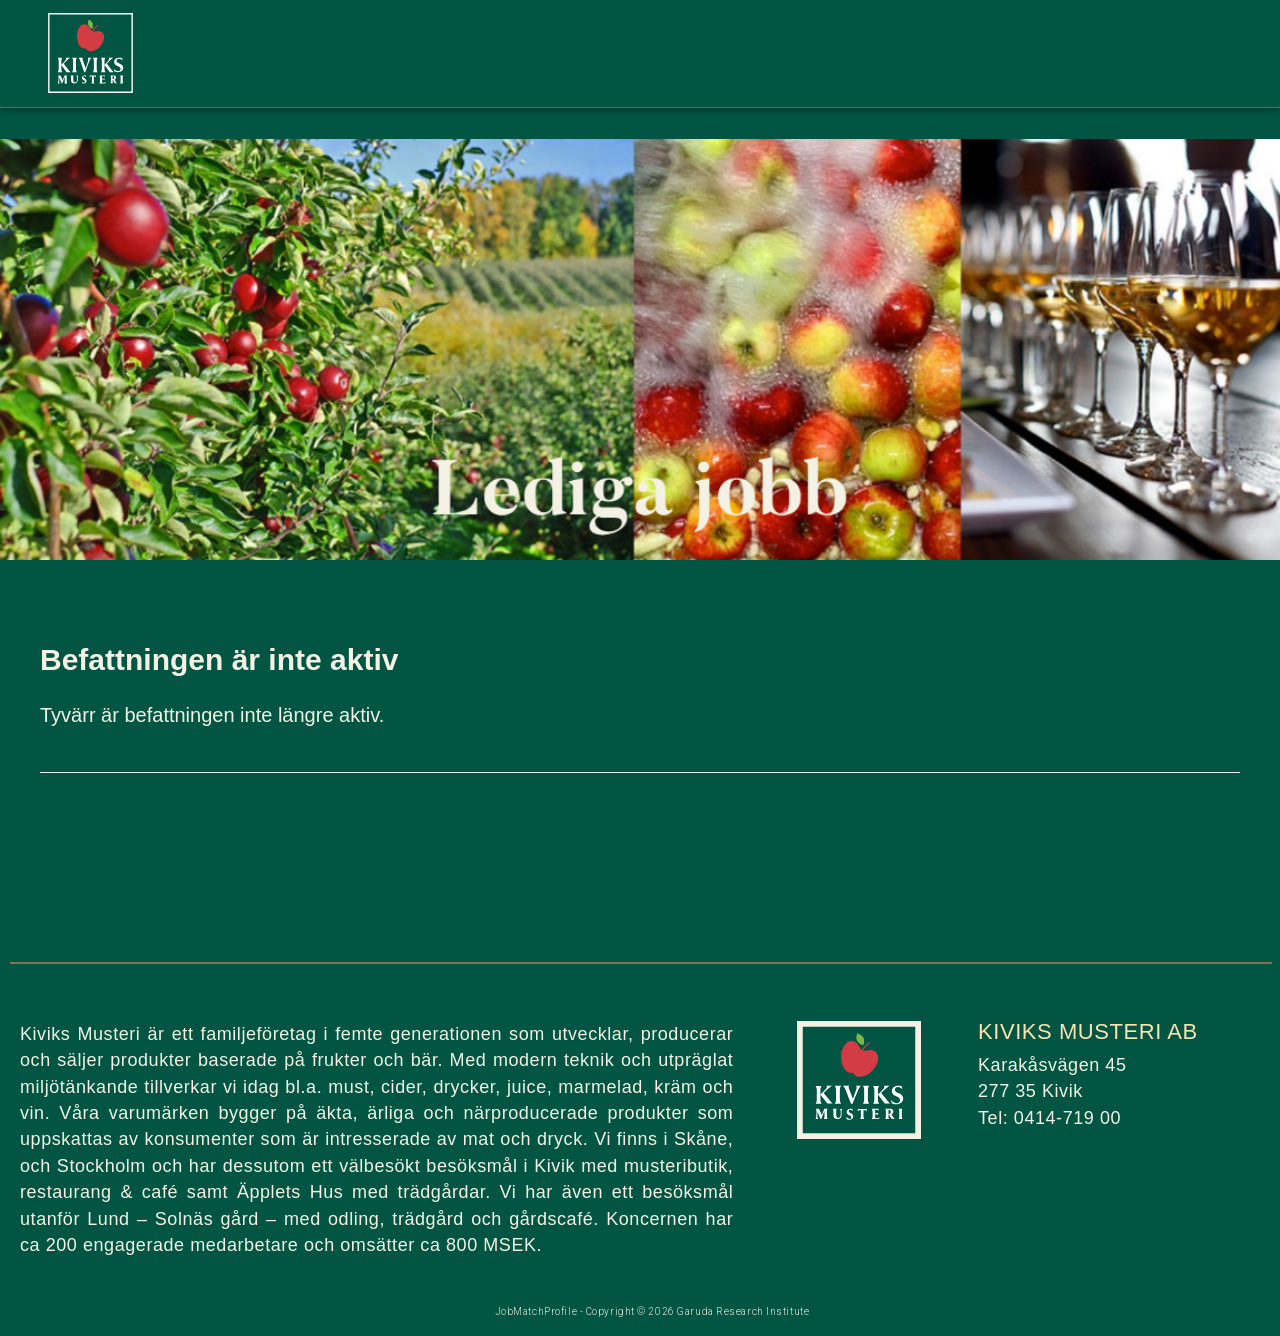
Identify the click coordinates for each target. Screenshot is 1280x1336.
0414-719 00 (1067, 1118)
